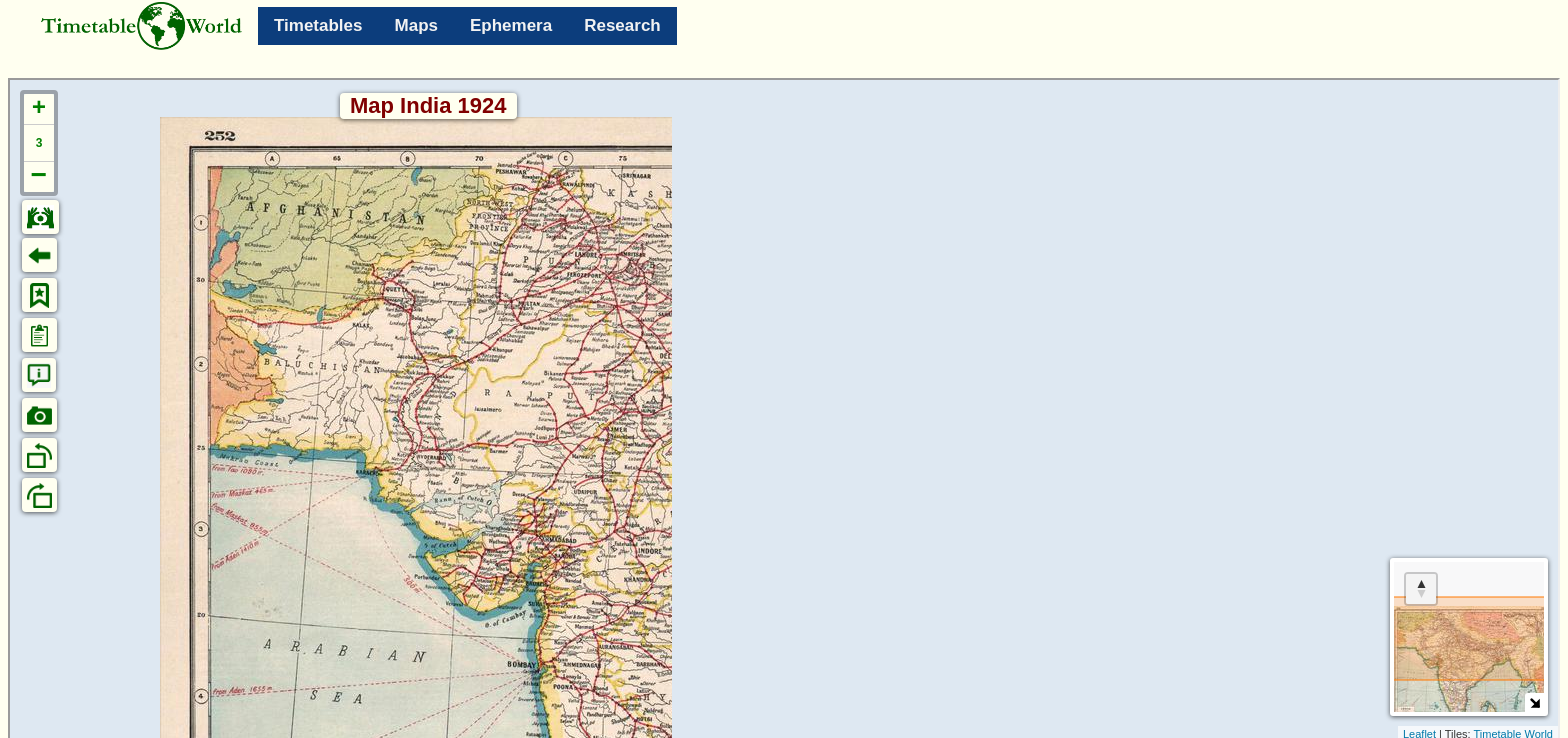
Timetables (318, 25)
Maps (416, 25)
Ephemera (511, 25)
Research (622, 25)
